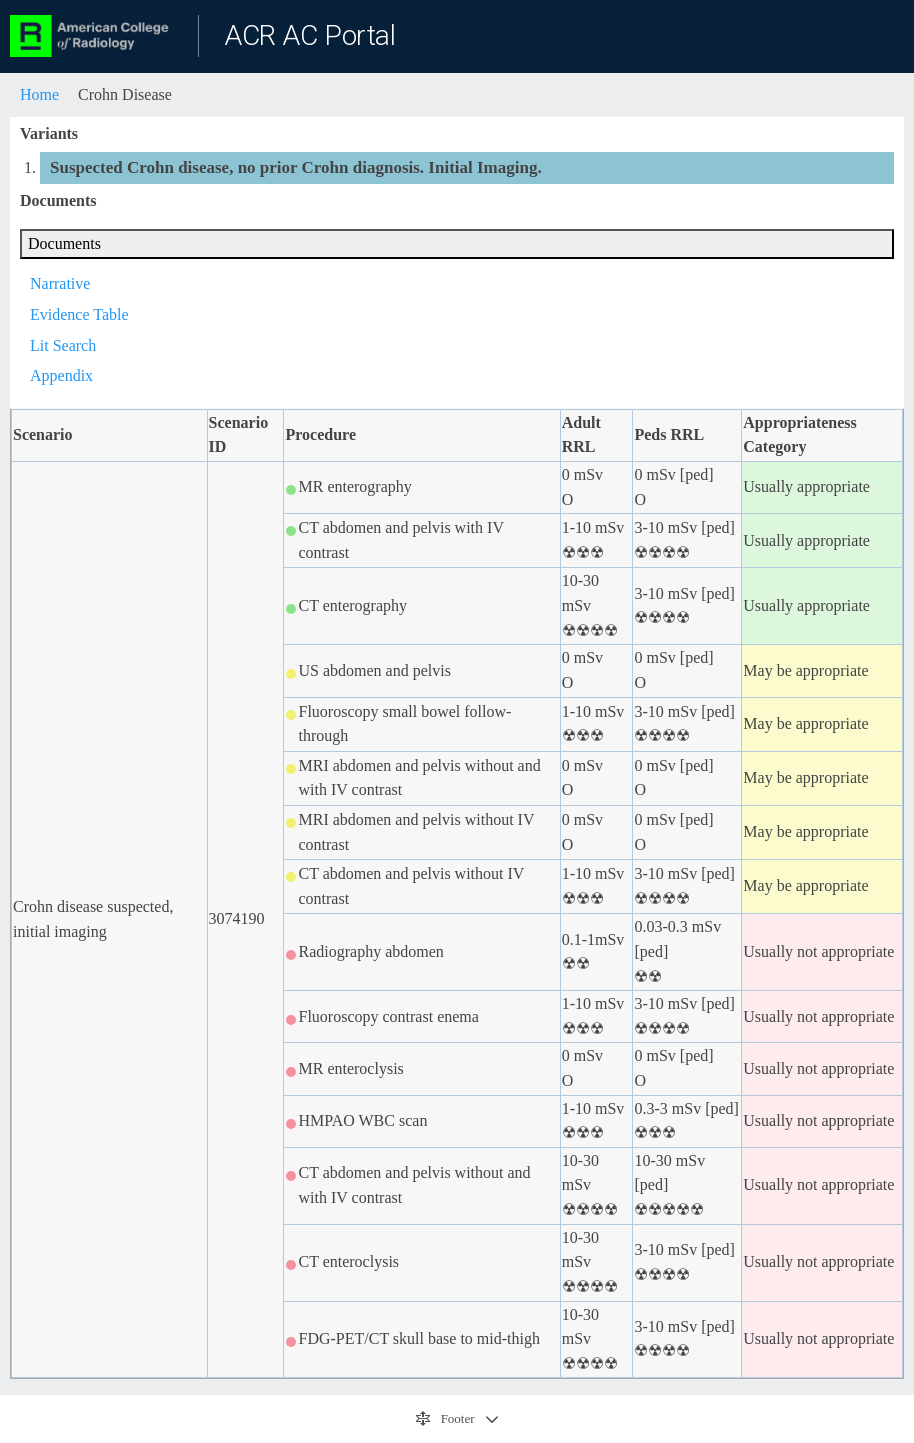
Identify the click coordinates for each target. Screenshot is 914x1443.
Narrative (60, 283)
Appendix (61, 375)
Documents (64, 243)
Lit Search (63, 345)
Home (39, 94)
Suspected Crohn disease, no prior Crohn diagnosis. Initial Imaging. (296, 167)
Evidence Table (79, 314)
